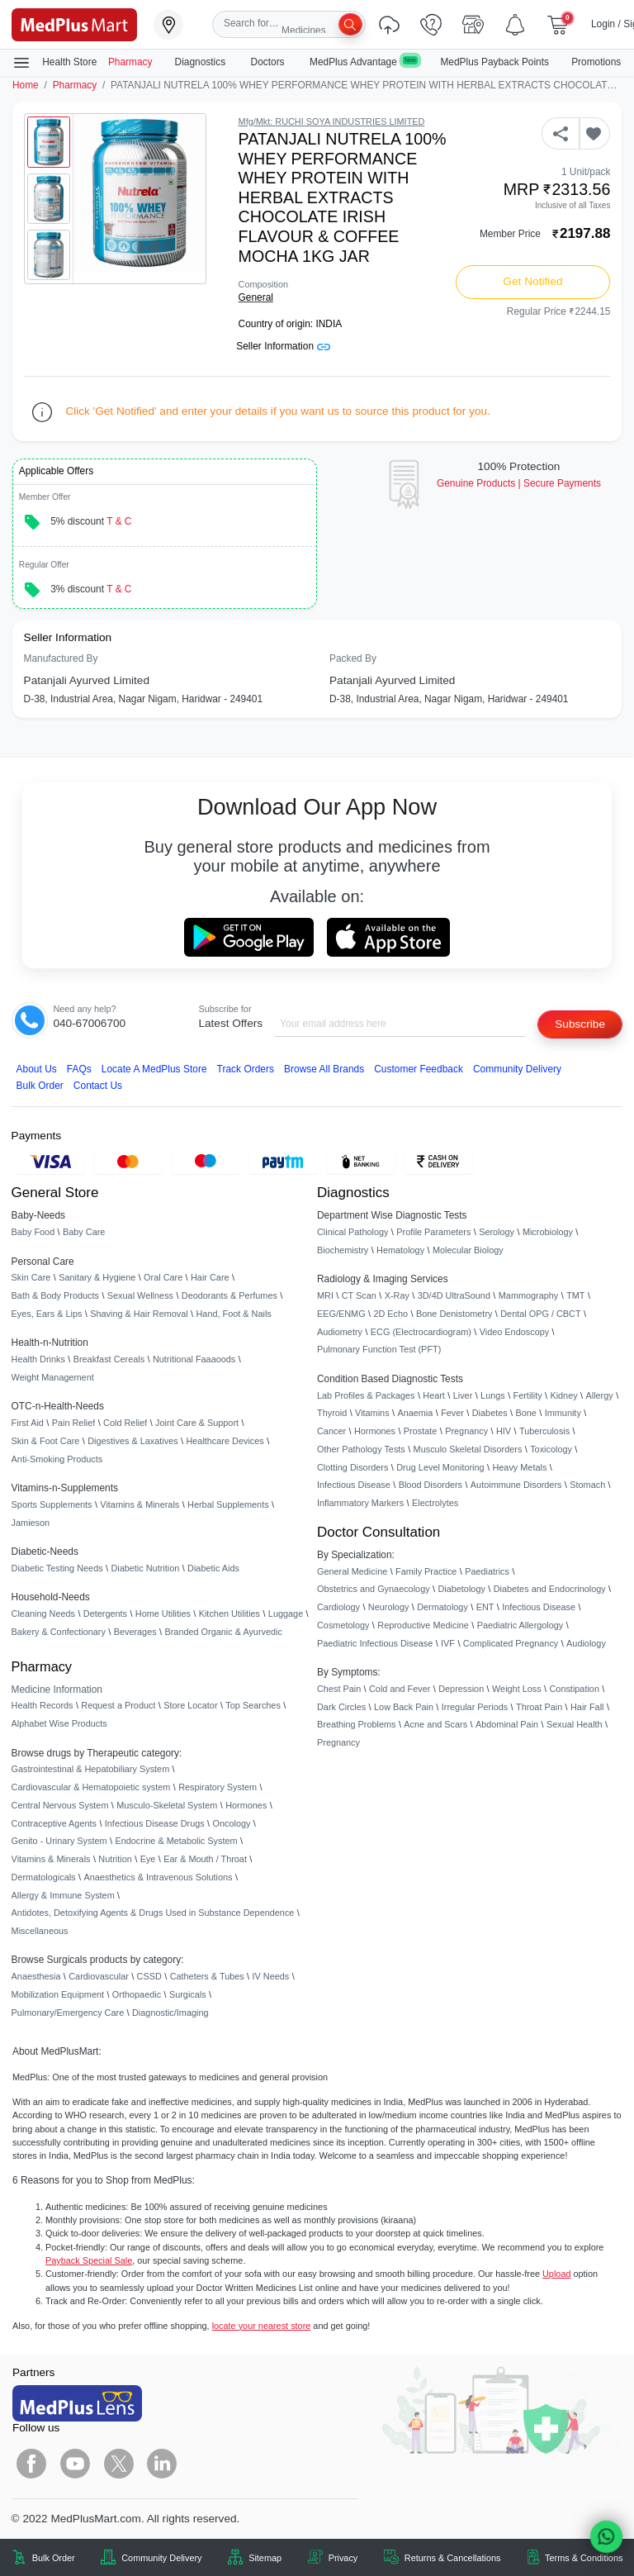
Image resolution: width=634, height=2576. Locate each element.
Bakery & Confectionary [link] (59, 1632)
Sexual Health (574, 1724)
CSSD (149, 1976)
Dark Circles (341, 1707)
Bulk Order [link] (53, 2558)
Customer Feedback (418, 1069)
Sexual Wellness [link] (140, 1295)
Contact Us (97, 1085)
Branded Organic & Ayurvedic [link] (223, 1632)
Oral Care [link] (163, 1277)
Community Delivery (517, 1069)
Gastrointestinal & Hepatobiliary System (91, 1769)
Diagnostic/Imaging (170, 2013)
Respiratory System (217, 1787)
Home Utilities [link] (163, 1613)
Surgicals (187, 1994)
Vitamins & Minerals (51, 1859)
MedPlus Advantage (364, 61)
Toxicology (551, 1449)
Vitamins (372, 1413)
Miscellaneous (40, 1931)
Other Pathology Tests (361, 1449)
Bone (526, 1413)
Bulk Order (40, 1085)
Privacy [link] (343, 2558)
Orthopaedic (136, 1994)
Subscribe (580, 1024)
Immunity (563, 1413)
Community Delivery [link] (161, 2558)
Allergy (599, 1395)
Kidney (563, 1395)
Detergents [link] (105, 1613)
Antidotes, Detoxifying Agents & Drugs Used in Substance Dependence (153, 1913)
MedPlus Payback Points (494, 62)
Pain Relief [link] (74, 1423)
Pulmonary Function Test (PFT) (379, 1349)
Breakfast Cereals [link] (108, 1359)
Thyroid (332, 1413)
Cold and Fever (399, 1689)
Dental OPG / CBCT (540, 1314)
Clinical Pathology (352, 1232)
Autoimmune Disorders (516, 1485)
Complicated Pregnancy (510, 1643)
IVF (448, 1643)
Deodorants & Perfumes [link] (229, 1295)
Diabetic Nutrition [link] (145, 1568)
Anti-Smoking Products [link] (57, 1459)
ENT (485, 1607)
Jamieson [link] (31, 1523)
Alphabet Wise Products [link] (59, 1723)
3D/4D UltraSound (454, 1295)
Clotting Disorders (352, 1467)
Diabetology (461, 1589)
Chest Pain (339, 1689)
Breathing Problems (356, 1724)
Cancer (331, 1431)
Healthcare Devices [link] (224, 1441)
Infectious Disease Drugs (155, 1823)
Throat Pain (539, 1707)
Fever (452, 1413)
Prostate (421, 1431)
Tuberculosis (544, 1431)
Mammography (529, 1295)
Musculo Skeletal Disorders (468, 1449)
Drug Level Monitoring (440, 1467)
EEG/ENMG (341, 1314)
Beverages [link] (135, 1632)
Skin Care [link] (31, 1277)
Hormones (246, 1805)
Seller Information (282, 346)
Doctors (269, 62)
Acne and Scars (435, 1724)
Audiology (586, 1643)
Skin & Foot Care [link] (46, 1441)
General (256, 297)
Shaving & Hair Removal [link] (138, 1314)
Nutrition (115, 1859)
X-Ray (397, 1295)
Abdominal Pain (507, 1724)
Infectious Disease (353, 1485)
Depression (461, 1689)
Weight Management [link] (53, 1377)
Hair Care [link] (210, 1277)
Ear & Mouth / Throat (205, 1859)
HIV (503, 1431)
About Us (37, 1069)
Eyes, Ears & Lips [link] (47, 1314)
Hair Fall (586, 1707)
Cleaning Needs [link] (43, 1613)
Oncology (232, 1823)
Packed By (352, 658)
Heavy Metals (519, 1467)
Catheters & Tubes (207, 1976)
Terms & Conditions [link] (583, 2558)
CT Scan (359, 1295)
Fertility (527, 1395)
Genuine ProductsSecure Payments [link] (519, 483)
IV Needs (271, 1976)
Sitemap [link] (265, 2558)
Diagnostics (202, 62)
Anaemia (415, 1413)
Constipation (574, 1689)
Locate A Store (154, 1069)
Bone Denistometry (454, 1314)
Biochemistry (342, 1250)
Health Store (54, 63)
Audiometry (339, 1332)
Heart (434, 1395)
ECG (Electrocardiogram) (421, 1332)
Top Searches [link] (253, 1705)
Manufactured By (61, 658)
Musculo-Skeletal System (166, 1805)
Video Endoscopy (514, 1332)
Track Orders (245, 1069)
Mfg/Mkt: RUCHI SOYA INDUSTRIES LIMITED (332, 121)
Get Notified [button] (532, 281)
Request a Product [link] (118, 1705)
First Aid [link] (28, 1423)
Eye (148, 1859)
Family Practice (426, 1571)
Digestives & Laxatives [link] (132, 1441)
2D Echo (390, 1314)
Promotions (596, 62)
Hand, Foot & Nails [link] (234, 1314)
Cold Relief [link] (125, 1423)
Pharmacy (130, 62)
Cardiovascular (99, 1976)
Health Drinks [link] (38, 1359)
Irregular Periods (475, 1707)
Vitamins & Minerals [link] (139, 1504)
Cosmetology (343, 1625)
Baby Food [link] (33, 1232)
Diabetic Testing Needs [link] (57, 1568)
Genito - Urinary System (59, 1841)
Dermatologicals (44, 1877)
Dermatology (442, 1607)
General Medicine (352, 1571)
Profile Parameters (433, 1232)
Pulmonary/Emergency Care (68, 2013)
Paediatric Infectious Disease (375, 1643)
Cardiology (338, 1607)
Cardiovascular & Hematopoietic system (91, 1787)
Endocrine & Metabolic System (176, 1841)
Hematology (400, 1250)
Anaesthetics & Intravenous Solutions (157, 1877)
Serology (496, 1232)
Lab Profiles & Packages (365, 1395)
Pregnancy (466, 1431)
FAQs (79, 1069)
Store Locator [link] (190, 1705)
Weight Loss (517, 1689)
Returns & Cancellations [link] (453, 2558)
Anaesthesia (36, 1976)
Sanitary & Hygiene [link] (97, 1277)
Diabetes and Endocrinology (550, 1589)
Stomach (587, 1485)
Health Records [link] (42, 1705)
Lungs (492, 1395)
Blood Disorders (430, 1485)
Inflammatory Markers (360, 1503)
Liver (463, 1395)
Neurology (388, 1607)
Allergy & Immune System (63, 1895)
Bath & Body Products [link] (55, 1295)
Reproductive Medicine (423, 1625)
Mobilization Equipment (58, 1994)
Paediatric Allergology (520, 1625)
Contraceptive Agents (54, 1823)
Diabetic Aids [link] (213, 1568)
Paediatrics (487, 1571)
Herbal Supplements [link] (228, 1504)
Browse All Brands (324, 1069)
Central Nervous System (60, 1805)
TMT (575, 1295)
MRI (325, 1295)
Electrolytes (435, 1503)
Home (25, 85)
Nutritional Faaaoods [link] (194, 1359)
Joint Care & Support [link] (197, 1423)
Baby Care (84, 1232)
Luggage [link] (285, 1613)
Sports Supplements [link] (52, 1504)
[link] (74, 23)
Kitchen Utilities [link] (229, 1613)
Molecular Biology (468, 1250)
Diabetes (490, 1413)
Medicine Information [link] (57, 1689)
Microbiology (548, 1232)
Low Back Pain (403, 1707)
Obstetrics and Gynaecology (373, 1589)
